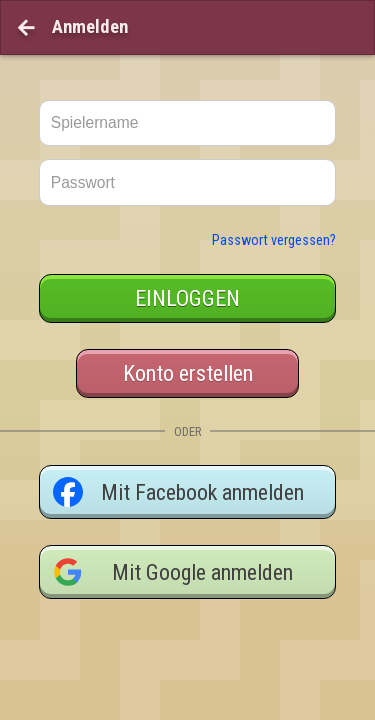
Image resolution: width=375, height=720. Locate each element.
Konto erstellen (188, 334)
